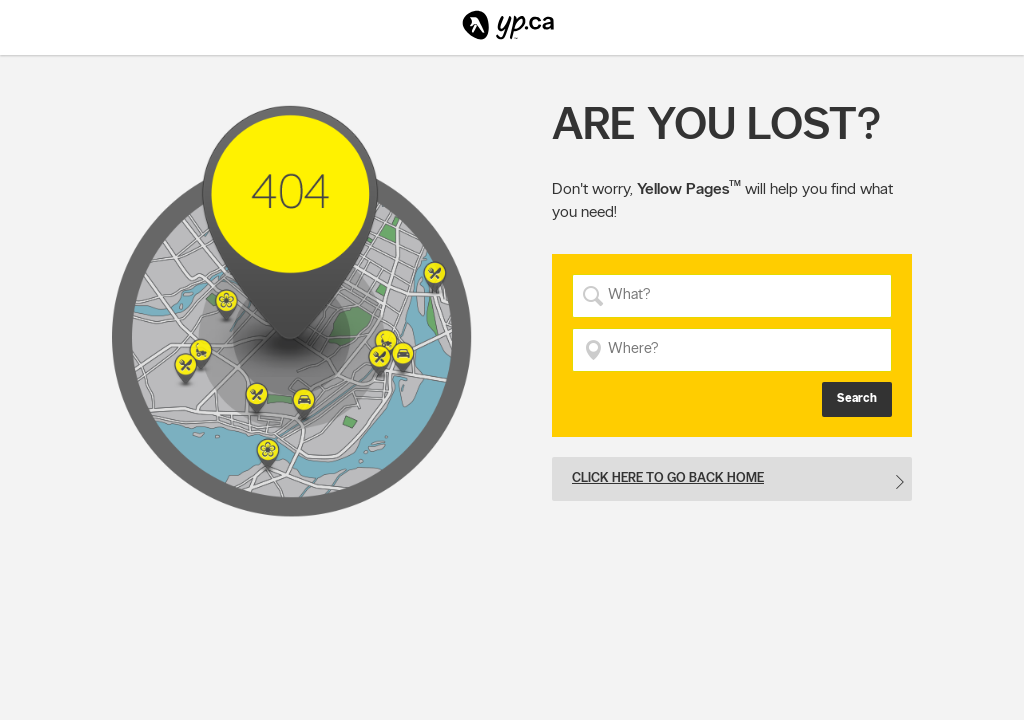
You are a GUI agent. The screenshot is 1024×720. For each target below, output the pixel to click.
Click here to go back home (668, 477)
